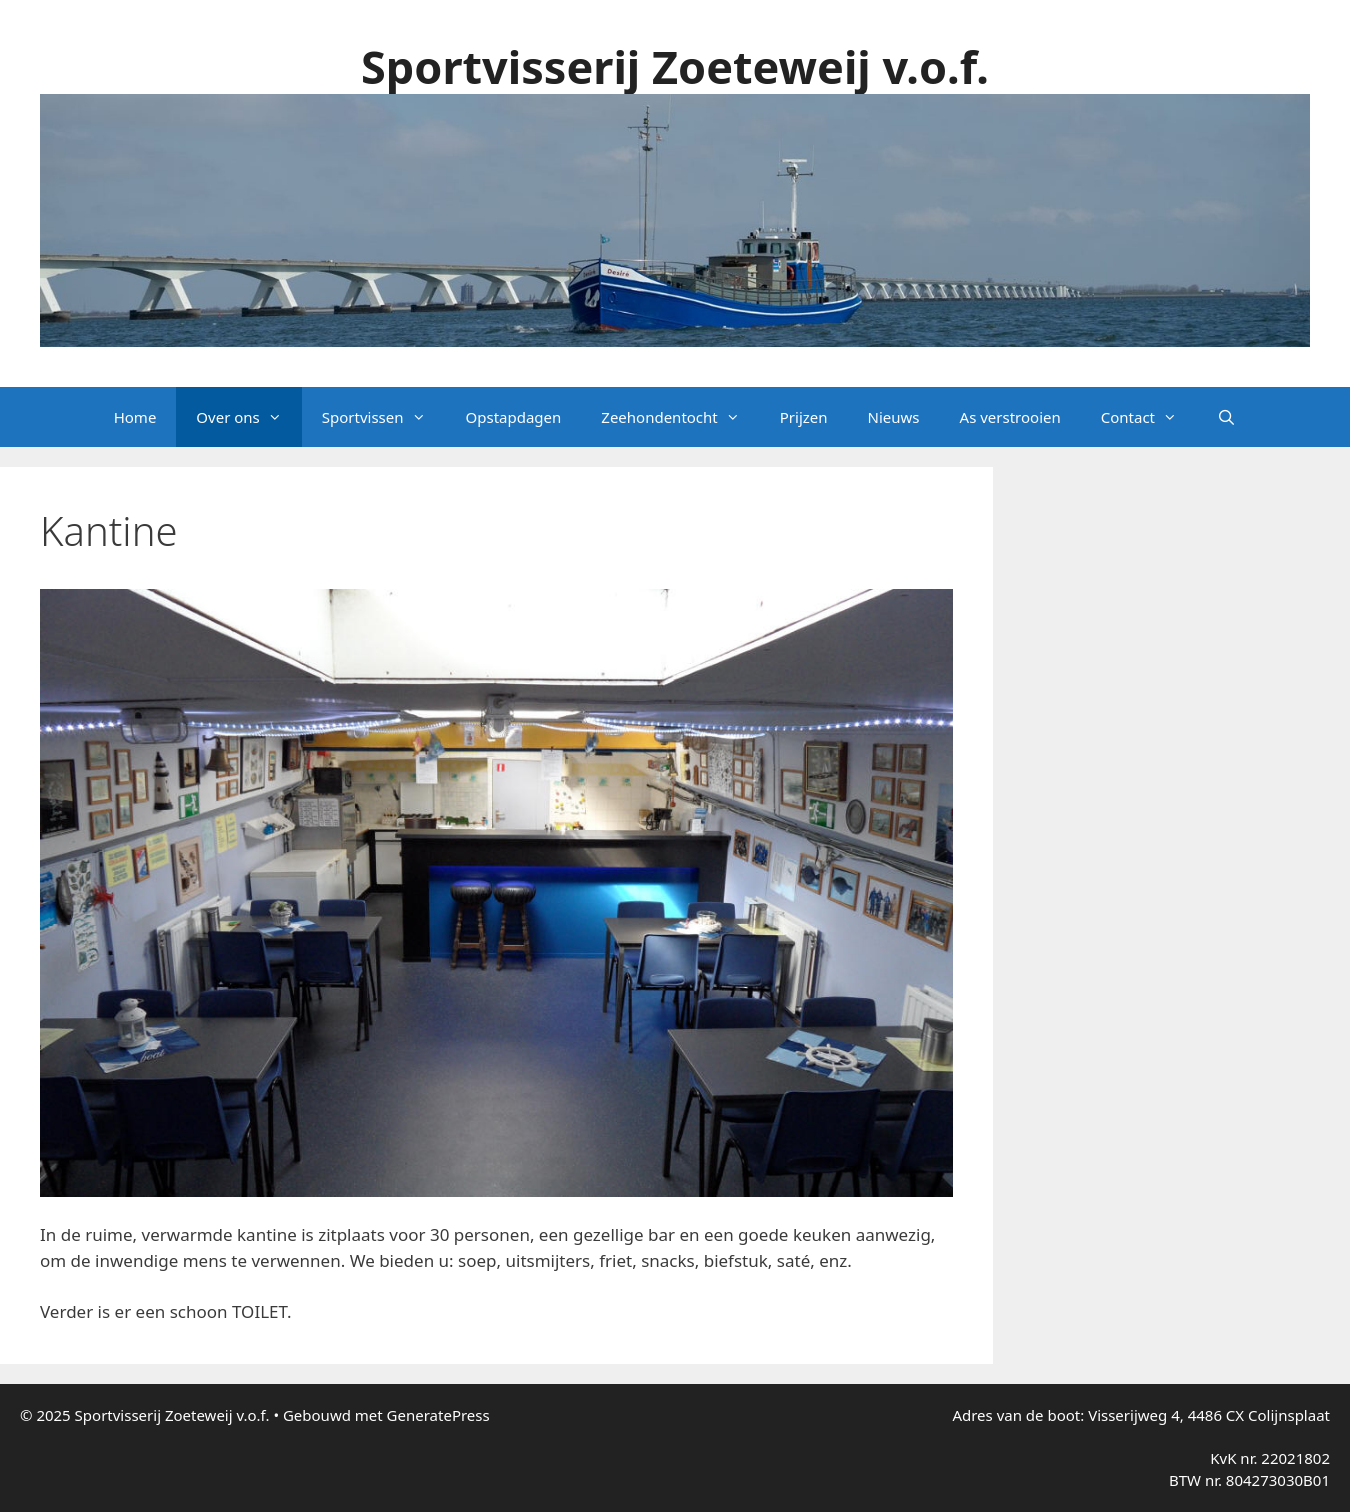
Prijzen (804, 417)
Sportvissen (384, 417)
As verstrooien (1010, 417)
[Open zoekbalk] (1226, 417)
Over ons (248, 417)
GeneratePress (438, 1415)
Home (135, 417)
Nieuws (894, 417)
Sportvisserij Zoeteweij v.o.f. (675, 66)
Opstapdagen (514, 417)
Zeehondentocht (680, 417)
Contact (1149, 417)
